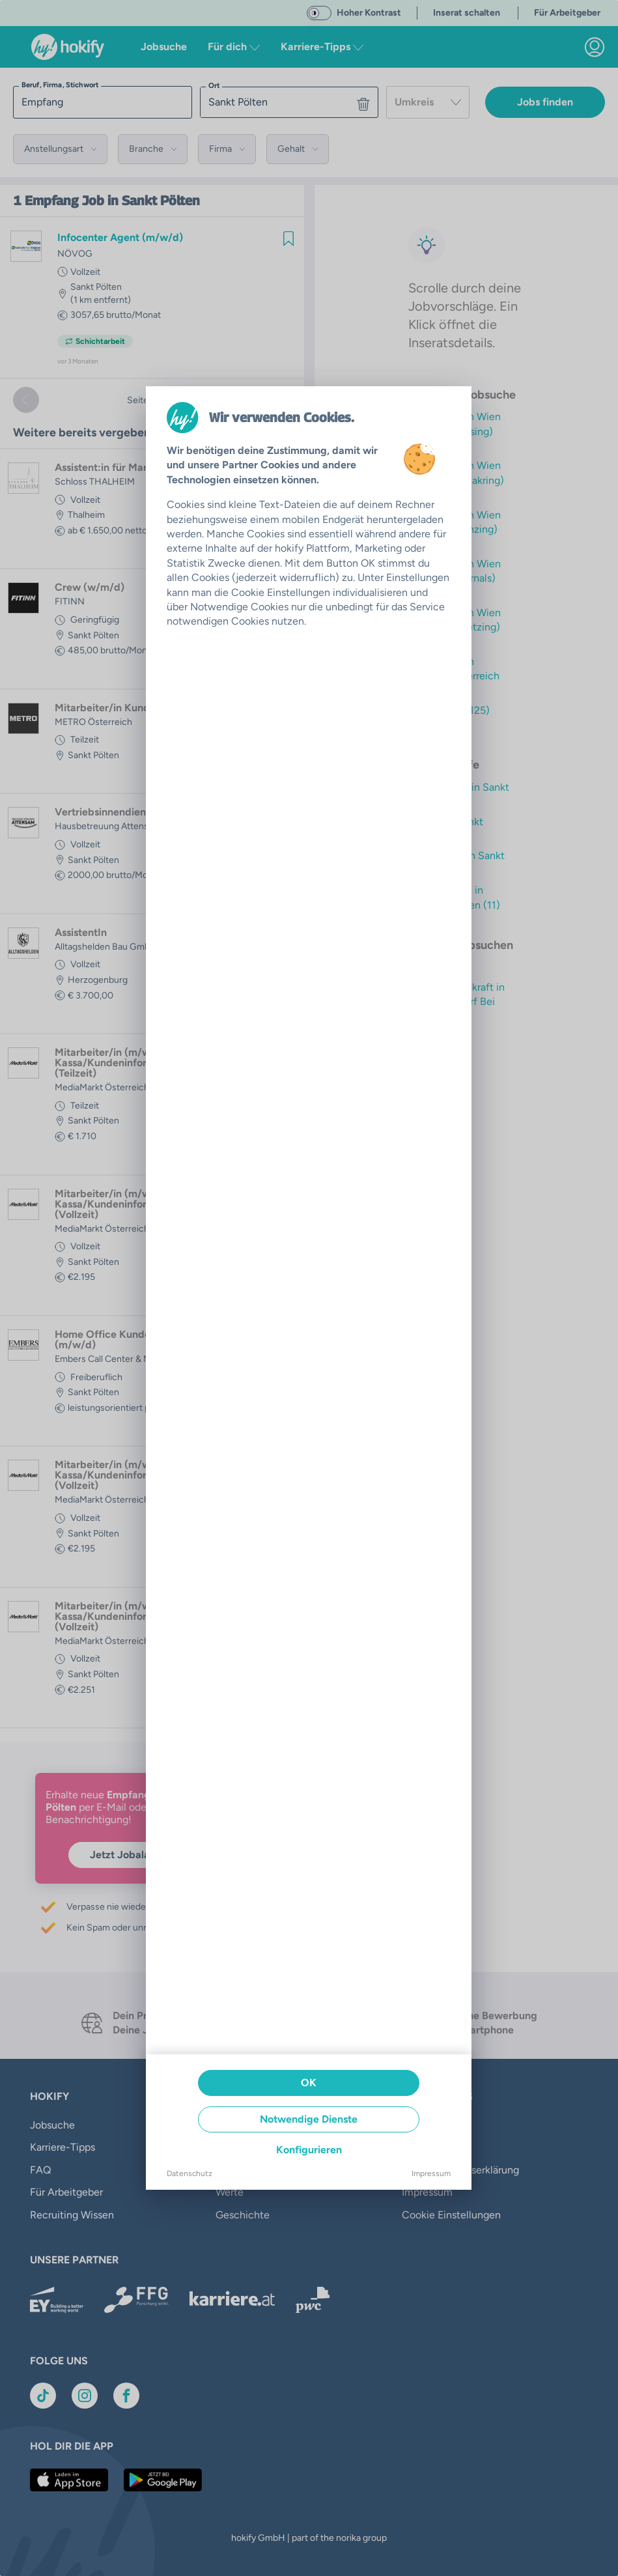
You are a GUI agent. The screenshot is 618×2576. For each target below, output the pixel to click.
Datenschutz (189, 2173)
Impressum (431, 2173)
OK (308, 2082)
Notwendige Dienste (309, 2119)
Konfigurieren (309, 2150)
